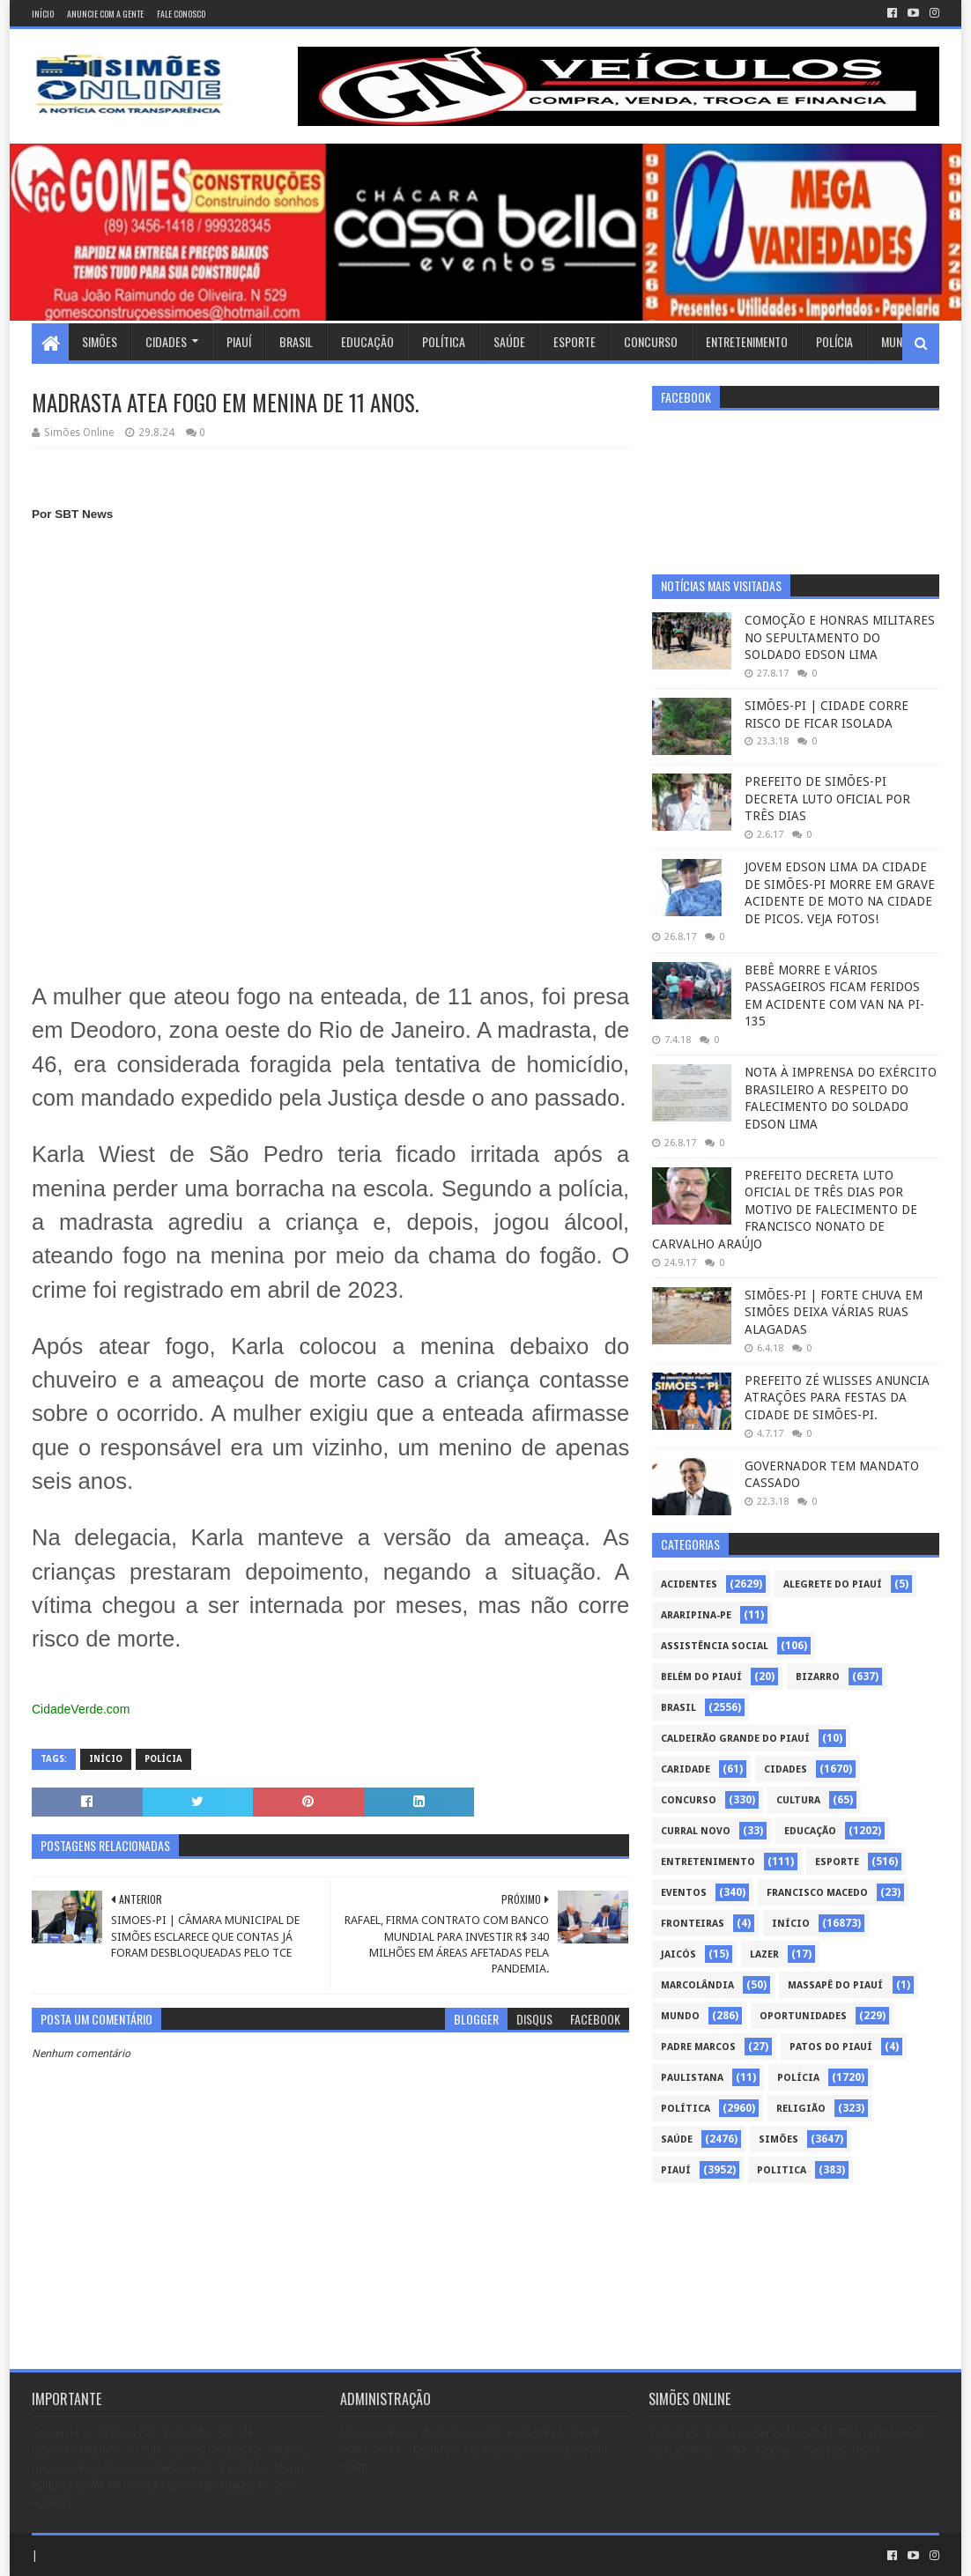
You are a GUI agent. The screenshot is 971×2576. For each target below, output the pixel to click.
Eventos (684, 1893)
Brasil (296, 341)
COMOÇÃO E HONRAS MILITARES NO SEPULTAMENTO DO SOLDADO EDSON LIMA (840, 637)
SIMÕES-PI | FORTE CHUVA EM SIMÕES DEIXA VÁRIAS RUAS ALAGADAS (834, 1312)
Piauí (238, 341)
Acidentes (689, 1584)
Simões (99, 341)
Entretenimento (747, 341)
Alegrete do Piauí (832, 1584)
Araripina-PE (696, 1615)
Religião (801, 2108)
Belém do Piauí (701, 1677)
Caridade (685, 1769)
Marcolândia (697, 1985)
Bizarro (818, 1677)
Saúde (509, 341)
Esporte (574, 341)
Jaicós (678, 1954)
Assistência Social (714, 1646)
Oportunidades (803, 2016)
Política (443, 341)
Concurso (651, 341)
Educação (367, 341)
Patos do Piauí (830, 2047)
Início (43, 13)
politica (781, 2170)
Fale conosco (181, 13)
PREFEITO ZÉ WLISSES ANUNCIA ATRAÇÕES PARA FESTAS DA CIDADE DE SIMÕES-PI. (837, 1397)
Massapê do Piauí (835, 1985)
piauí (676, 2170)
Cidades (166, 341)
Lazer (764, 1954)
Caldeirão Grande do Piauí (735, 1738)
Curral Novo (695, 1831)
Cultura (798, 1800)
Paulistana (692, 2078)
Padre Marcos (698, 2047)
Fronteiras (692, 1923)
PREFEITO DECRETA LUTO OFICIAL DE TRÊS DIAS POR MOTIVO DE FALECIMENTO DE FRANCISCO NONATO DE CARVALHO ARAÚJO (784, 1209)
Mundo (898, 341)
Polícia (834, 341)
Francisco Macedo (817, 1893)
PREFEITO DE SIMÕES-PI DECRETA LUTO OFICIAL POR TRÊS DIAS (827, 798)
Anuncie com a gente (105, 13)
